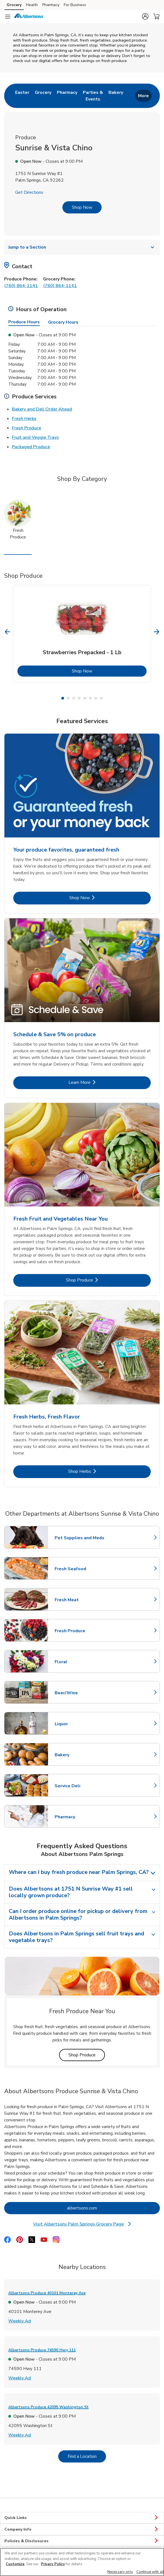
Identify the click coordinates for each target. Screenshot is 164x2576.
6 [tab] (90, 698)
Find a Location (87, 2456)
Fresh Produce (26, 427)
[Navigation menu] (7, 16)
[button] (145, 16)
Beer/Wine (79, 1693)
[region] (82, 2562)
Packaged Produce (31, 446)
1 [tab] (62, 698)
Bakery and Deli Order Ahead (42, 409)
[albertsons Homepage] (29, 17)
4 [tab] (79, 698)
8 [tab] (101, 698)
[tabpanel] (82, 633)
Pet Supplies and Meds (79, 1538)
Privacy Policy (53, 2564)
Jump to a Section (82, 247)
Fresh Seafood (79, 1569)
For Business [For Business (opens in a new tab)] (75, 4)
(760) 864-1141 (21, 286)
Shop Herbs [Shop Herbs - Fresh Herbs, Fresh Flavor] (97, 1471)
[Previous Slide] (8, 632)
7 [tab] (95, 698)
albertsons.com (104, 2208)
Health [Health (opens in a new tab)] (32, 4)
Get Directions (29, 192)
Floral (79, 1662)
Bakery (79, 1755)
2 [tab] (68, 698)
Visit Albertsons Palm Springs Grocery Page (82, 2224)
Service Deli (79, 1786)
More (143, 96)
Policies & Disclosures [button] (82, 2541)
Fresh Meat (79, 1600)
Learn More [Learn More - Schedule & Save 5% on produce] (97, 1082)
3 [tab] (73, 698)
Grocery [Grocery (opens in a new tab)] (14, 4)
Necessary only (120, 2572)
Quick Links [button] (82, 2518)
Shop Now (82, 207)
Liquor (79, 1724)
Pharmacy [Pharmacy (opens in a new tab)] (50, 4)
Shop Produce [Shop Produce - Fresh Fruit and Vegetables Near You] (96, 1280)
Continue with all (150, 2572)
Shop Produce (86, 2055)
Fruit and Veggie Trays (35, 437)
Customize (15, 2564)
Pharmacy (79, 1817)
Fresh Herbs (24, 418)
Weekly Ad (19, 2320)
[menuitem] (22, 95)
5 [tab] (84, 698)
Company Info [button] (82, 2529)
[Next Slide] (157, 632)
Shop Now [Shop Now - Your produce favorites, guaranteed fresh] (98, 897)
